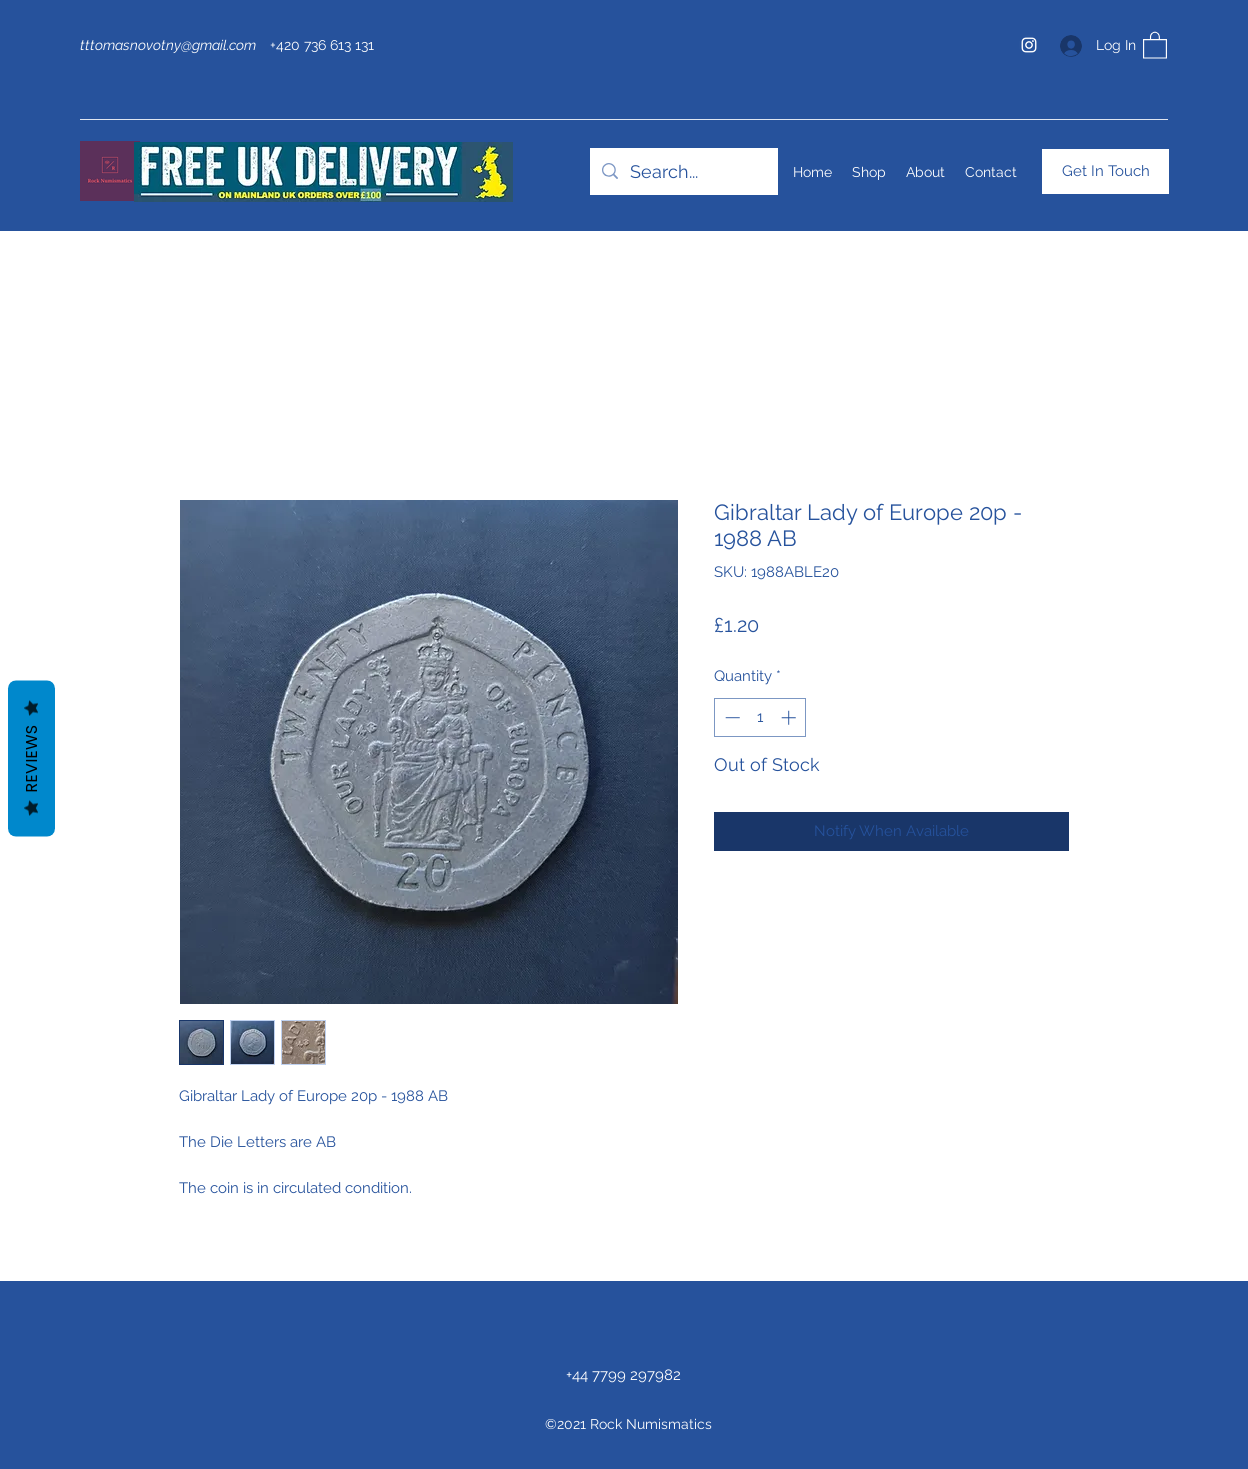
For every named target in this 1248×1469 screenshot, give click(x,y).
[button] (1155, 44)
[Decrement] (730, 717)
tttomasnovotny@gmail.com (168, 45)
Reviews (31, 758)
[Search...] (683, 172)
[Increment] (790, 717)
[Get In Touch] (1105, 171)
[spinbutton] (760, 717)
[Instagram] (1029, 45)
